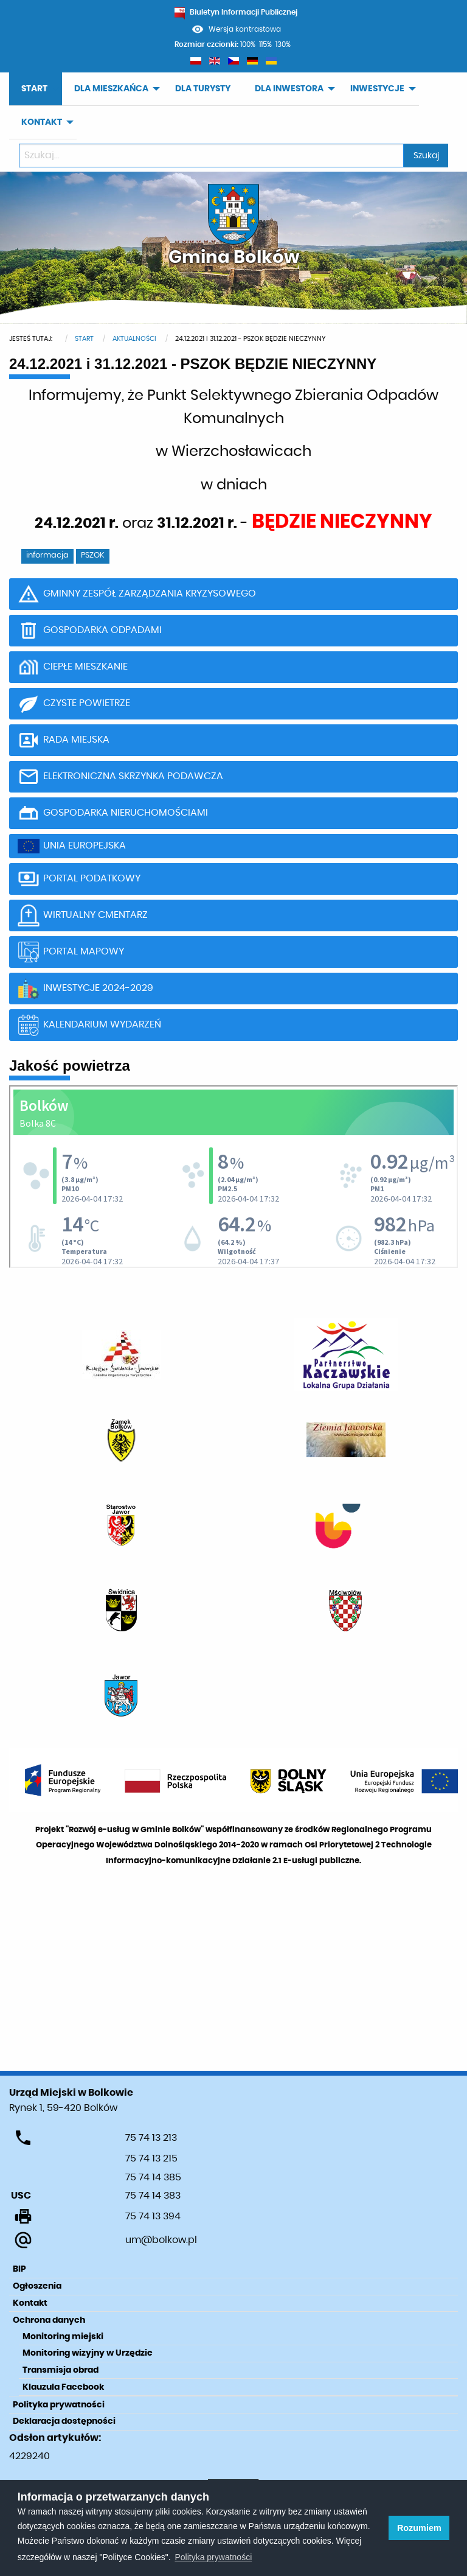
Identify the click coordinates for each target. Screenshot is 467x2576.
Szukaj (426, 155)
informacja (47, 555)
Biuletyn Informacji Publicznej (236, 12)
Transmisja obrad (60, 2370)
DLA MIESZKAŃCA (111, 89)
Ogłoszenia (37, 2286)
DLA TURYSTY (202, 89)
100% (247, 44)
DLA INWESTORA (289, 89)
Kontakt (30, 2303)
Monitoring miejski (62, 2337)
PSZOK (93, 555)
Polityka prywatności (59, 2405)
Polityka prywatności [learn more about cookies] (213, 2557)
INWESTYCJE (377, 89)
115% (265, 44)
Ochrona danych (49, 2320)
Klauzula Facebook (63, 2387)
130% (283, 44)
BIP (19, 2269)
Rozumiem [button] (419, 2528)
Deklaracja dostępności (64, 2421)
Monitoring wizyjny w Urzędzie (87, 2353)
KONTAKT (41, 122)
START (34, 89)
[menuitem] (35, 89)
